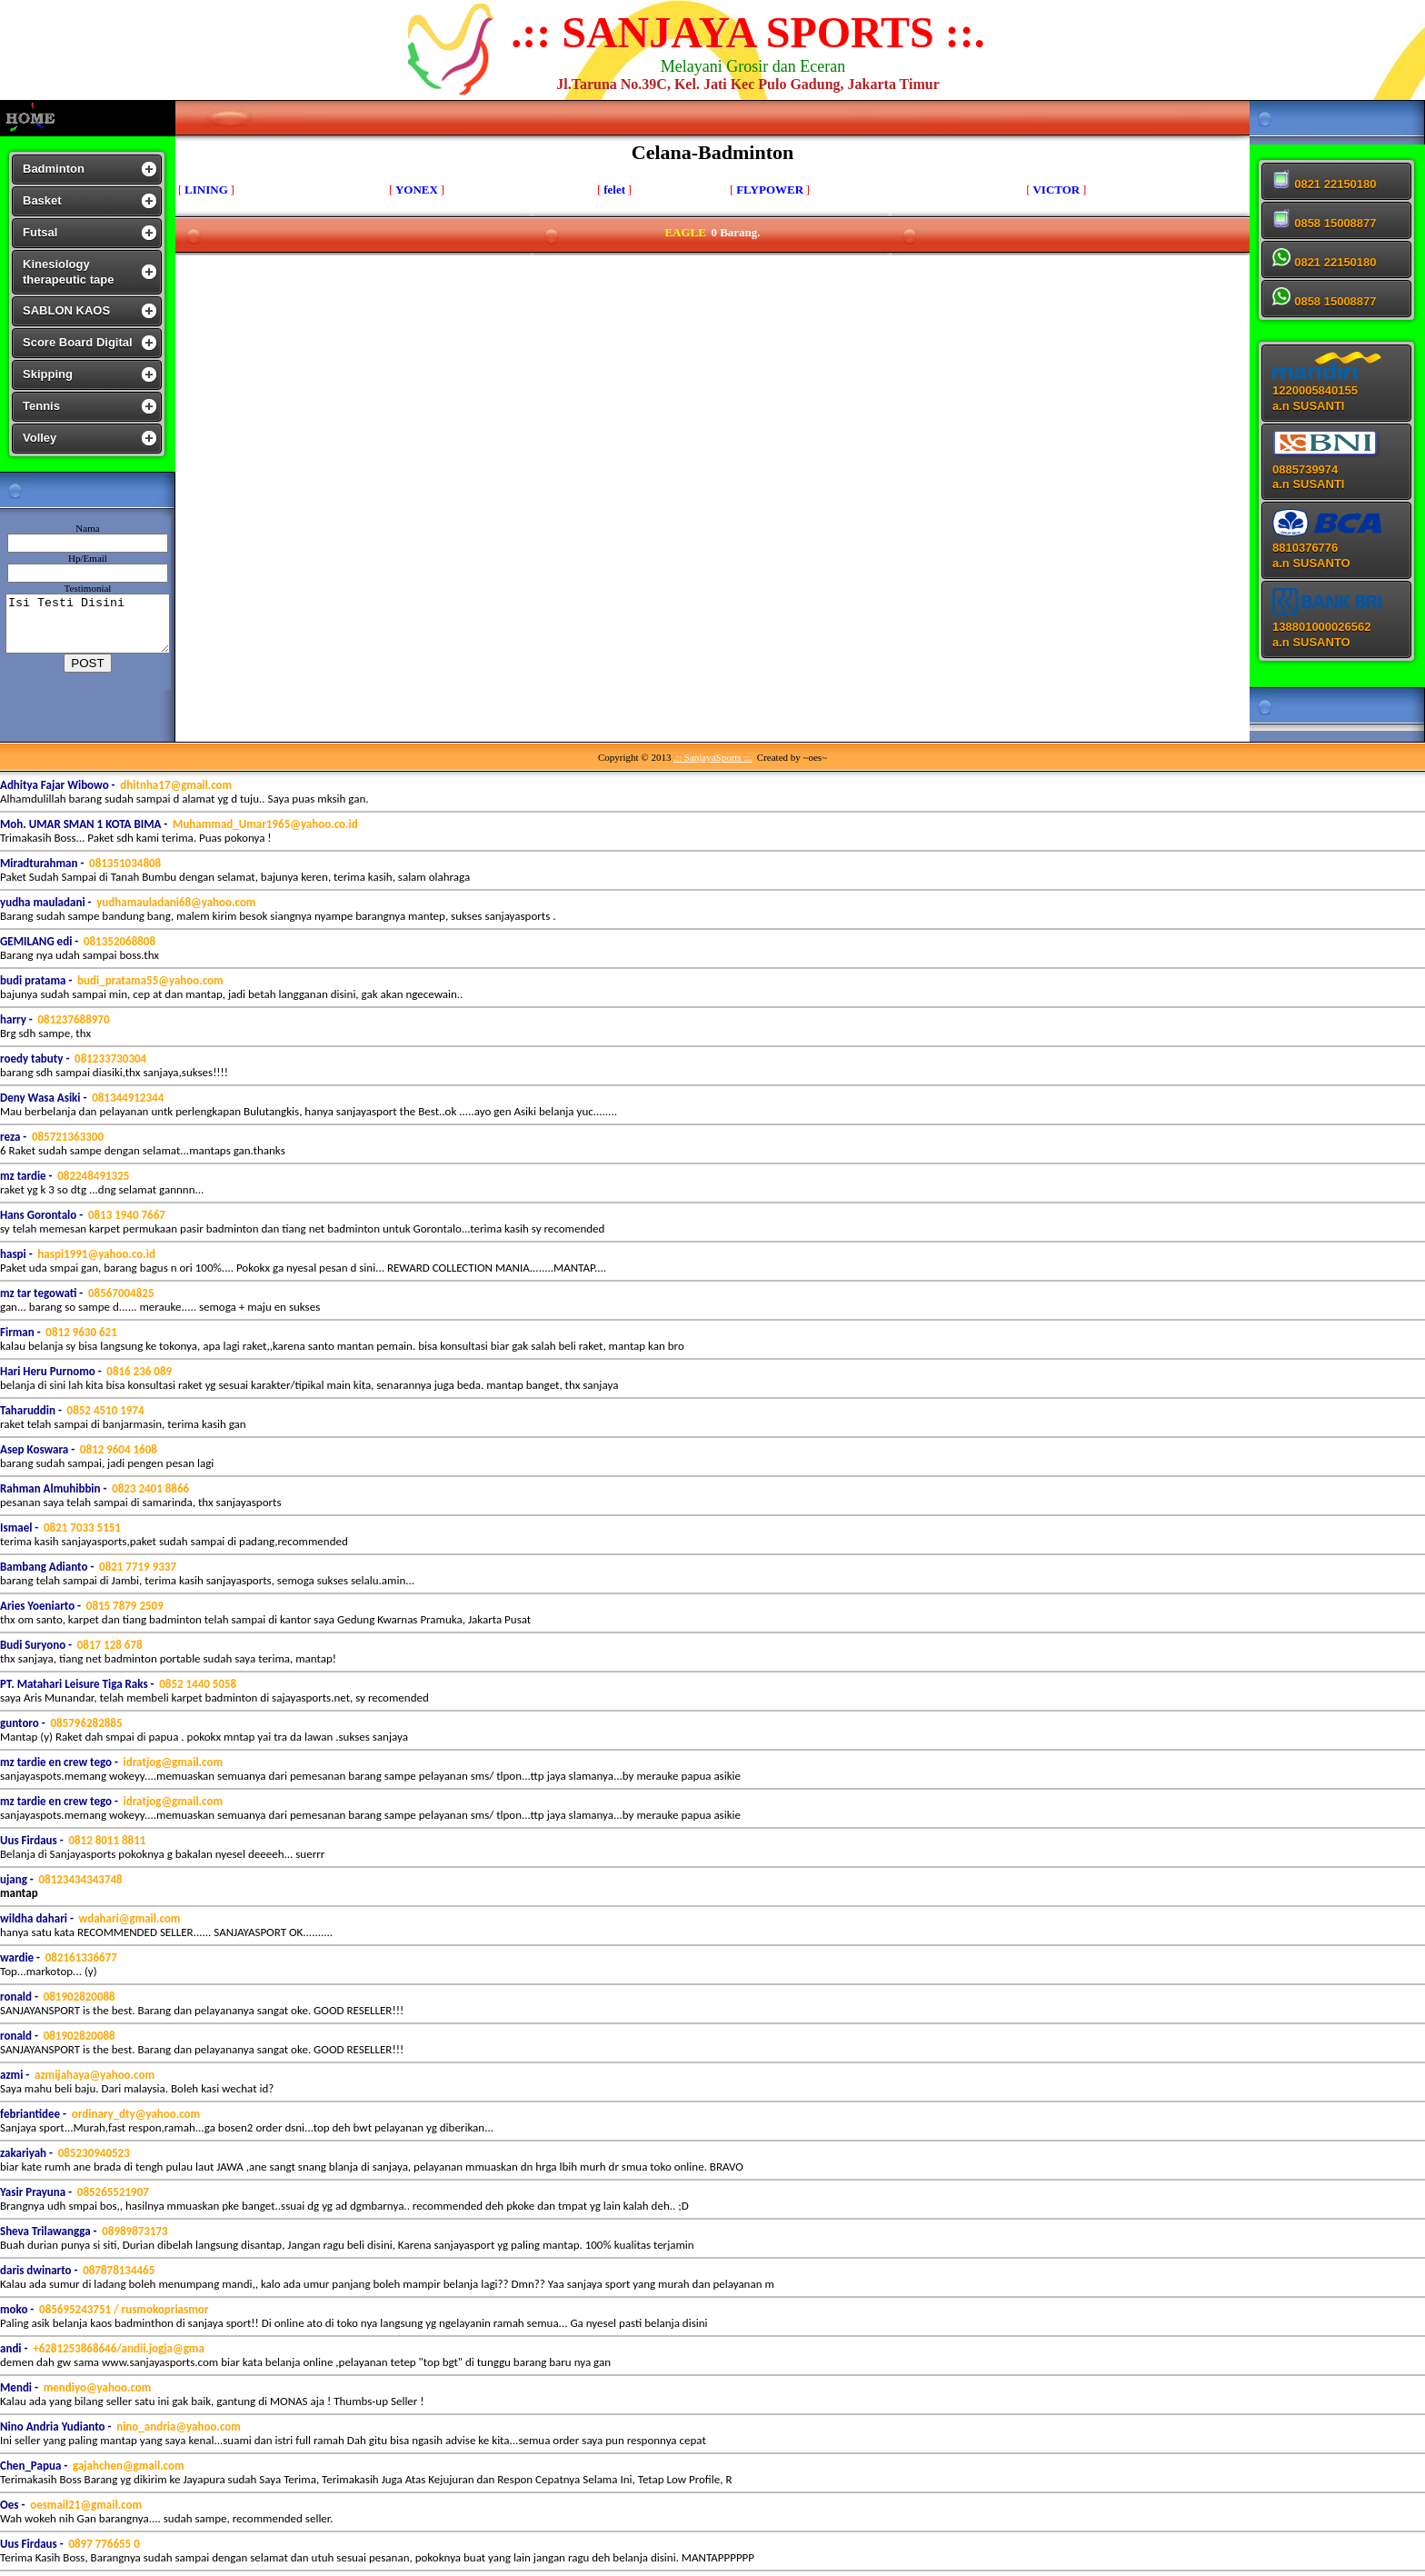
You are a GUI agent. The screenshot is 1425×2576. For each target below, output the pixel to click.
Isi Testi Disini (91, 623)
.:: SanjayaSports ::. (712, 757)
